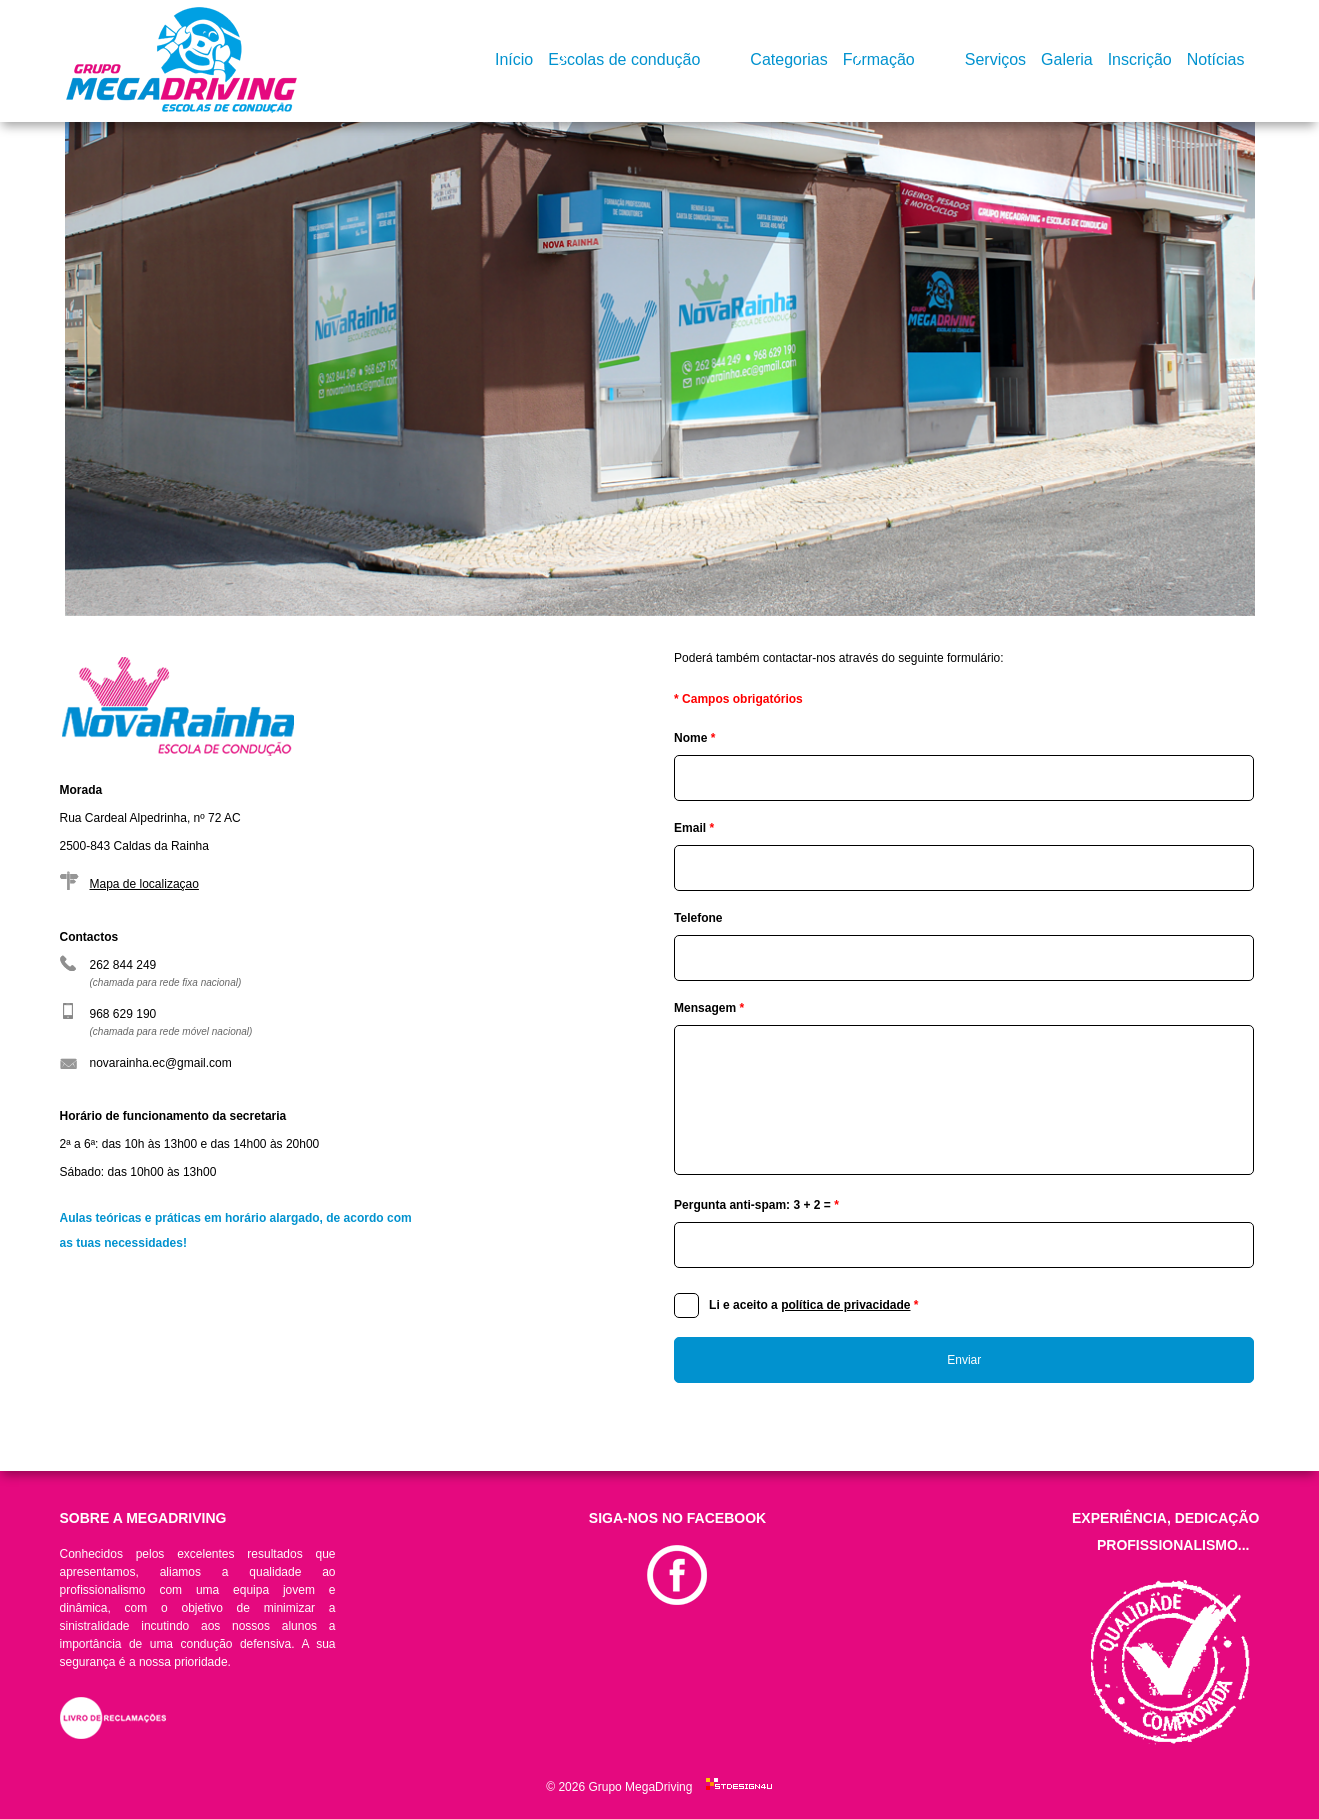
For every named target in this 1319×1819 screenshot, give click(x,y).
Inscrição (1140, 59)
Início (514, 59)
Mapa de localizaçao (144, 884)
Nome (694, 738)
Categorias (788, 59)
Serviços (995, 59)
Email (694, 828)
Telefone (698, 918)
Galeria (1067, 59)
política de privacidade (845, 1305)
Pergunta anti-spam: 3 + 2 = (756, 1205)
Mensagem (709, 1008)
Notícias (1216, 59)
